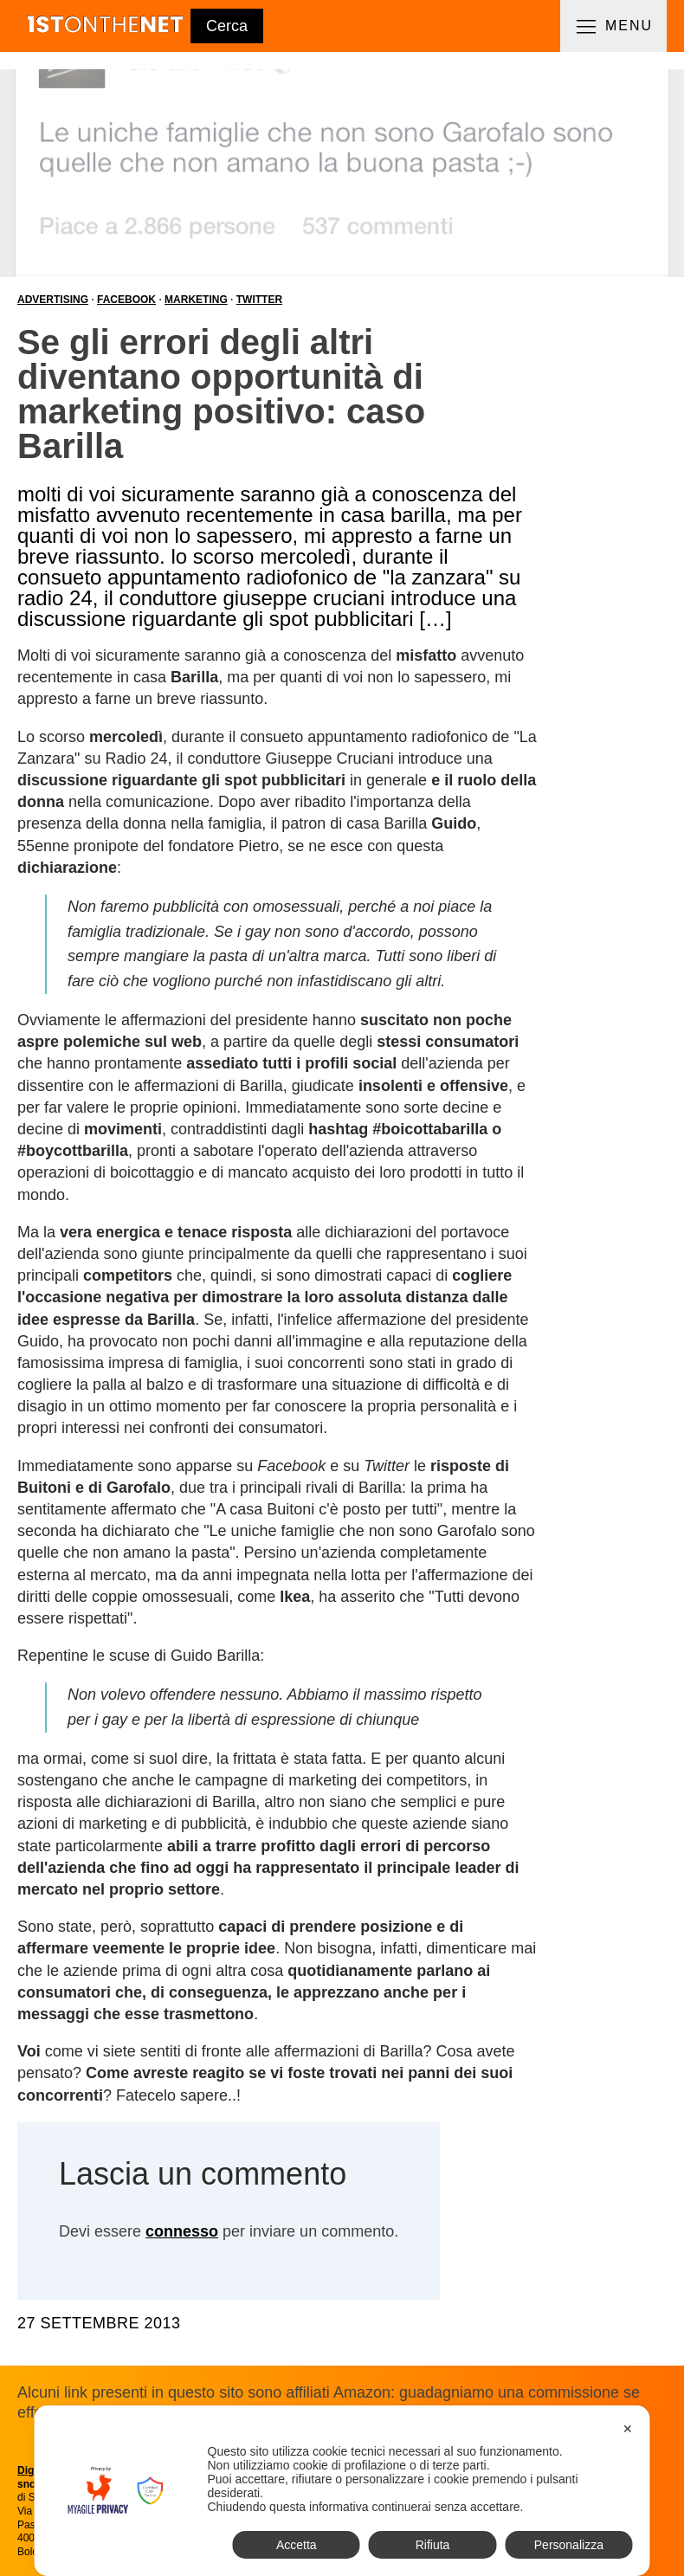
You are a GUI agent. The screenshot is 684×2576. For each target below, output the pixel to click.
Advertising (52, 300)
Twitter (259, 300)
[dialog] (342, 2490)
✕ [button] (628, 2429)
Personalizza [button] (568, 2545)
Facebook (126, 300)
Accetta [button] (296, 2545)
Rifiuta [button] (433, 2545)
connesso (181, 2231)
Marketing (196, 300)
